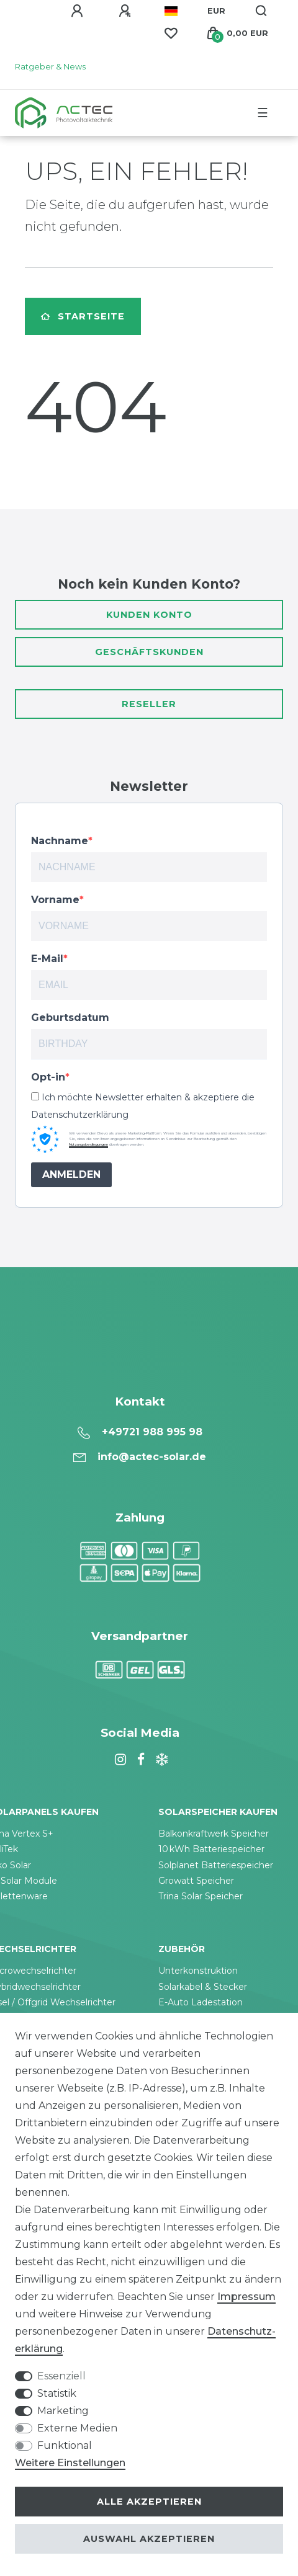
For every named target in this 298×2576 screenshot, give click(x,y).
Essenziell (61, 2376)
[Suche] (261, 11)
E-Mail (47, 959)
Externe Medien (77, 2428)
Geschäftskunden (149, 651)
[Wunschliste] (171, 33)
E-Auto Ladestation (200, 2002)
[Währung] (216, 11)
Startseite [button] (83, 316)
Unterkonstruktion (198, 1970)
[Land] (171, 11)
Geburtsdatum (70, 1017)
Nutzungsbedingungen (88, 1144)
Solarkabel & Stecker (202, 1986)
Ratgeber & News (50, 66)
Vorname (55, 900)
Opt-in (48, 1077)
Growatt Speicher (196, 1880)
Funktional (64, 2445)
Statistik (56, 2393)
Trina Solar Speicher (200, 1896)
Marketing (63, 2411)
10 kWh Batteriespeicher (211, 1849)
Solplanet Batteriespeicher (215, 1865)
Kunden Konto (149, 614)
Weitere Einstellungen (70, 2463)
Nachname (59, 841)
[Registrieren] (127, 11)
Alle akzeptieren (149, 2501)
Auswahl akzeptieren (149, 2538)
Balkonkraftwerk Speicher (213, 1833)
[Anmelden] (79, 11)
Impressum (246, 2296)
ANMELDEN (71, 1174)
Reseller (149, 704)
